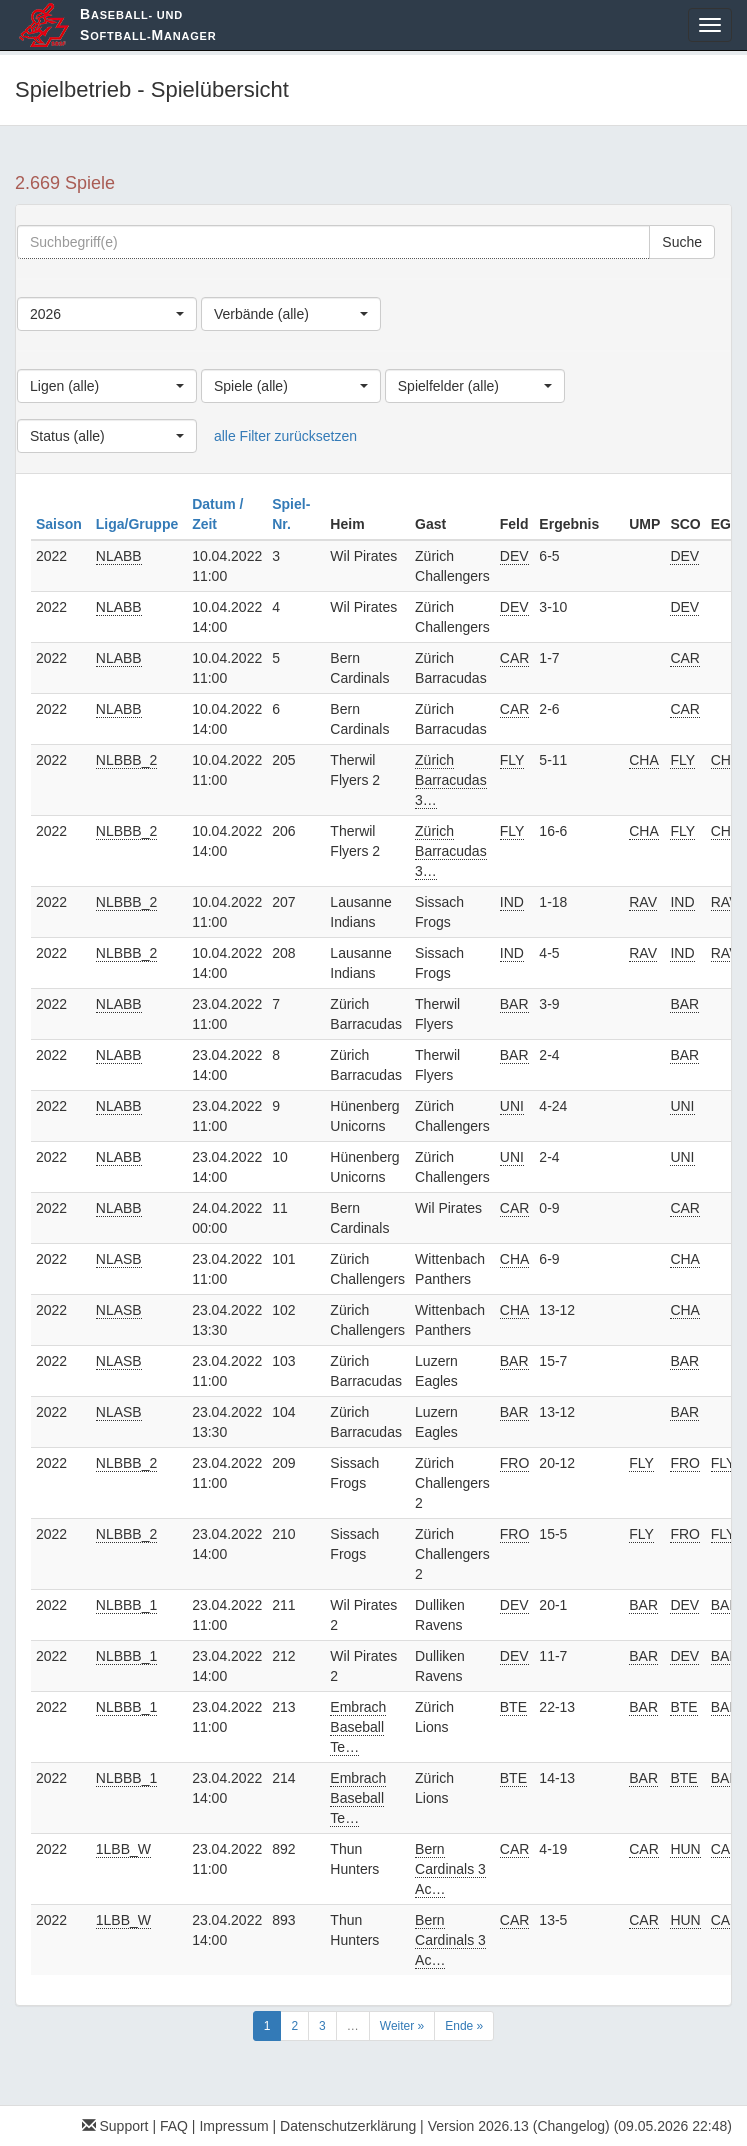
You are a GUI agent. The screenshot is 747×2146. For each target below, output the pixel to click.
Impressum (233, 2126)
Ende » (464, 2026)
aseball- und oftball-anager (148, 24)
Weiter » (402, 2026)
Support (115, 2126)
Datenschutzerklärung (348, 2126)
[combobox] (107, 314)
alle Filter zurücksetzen (285, 436)
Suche (682, 242)
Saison (61, 524)
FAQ (174, 2126)
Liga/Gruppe (139, 524)
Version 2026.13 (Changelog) (519, 2126)
